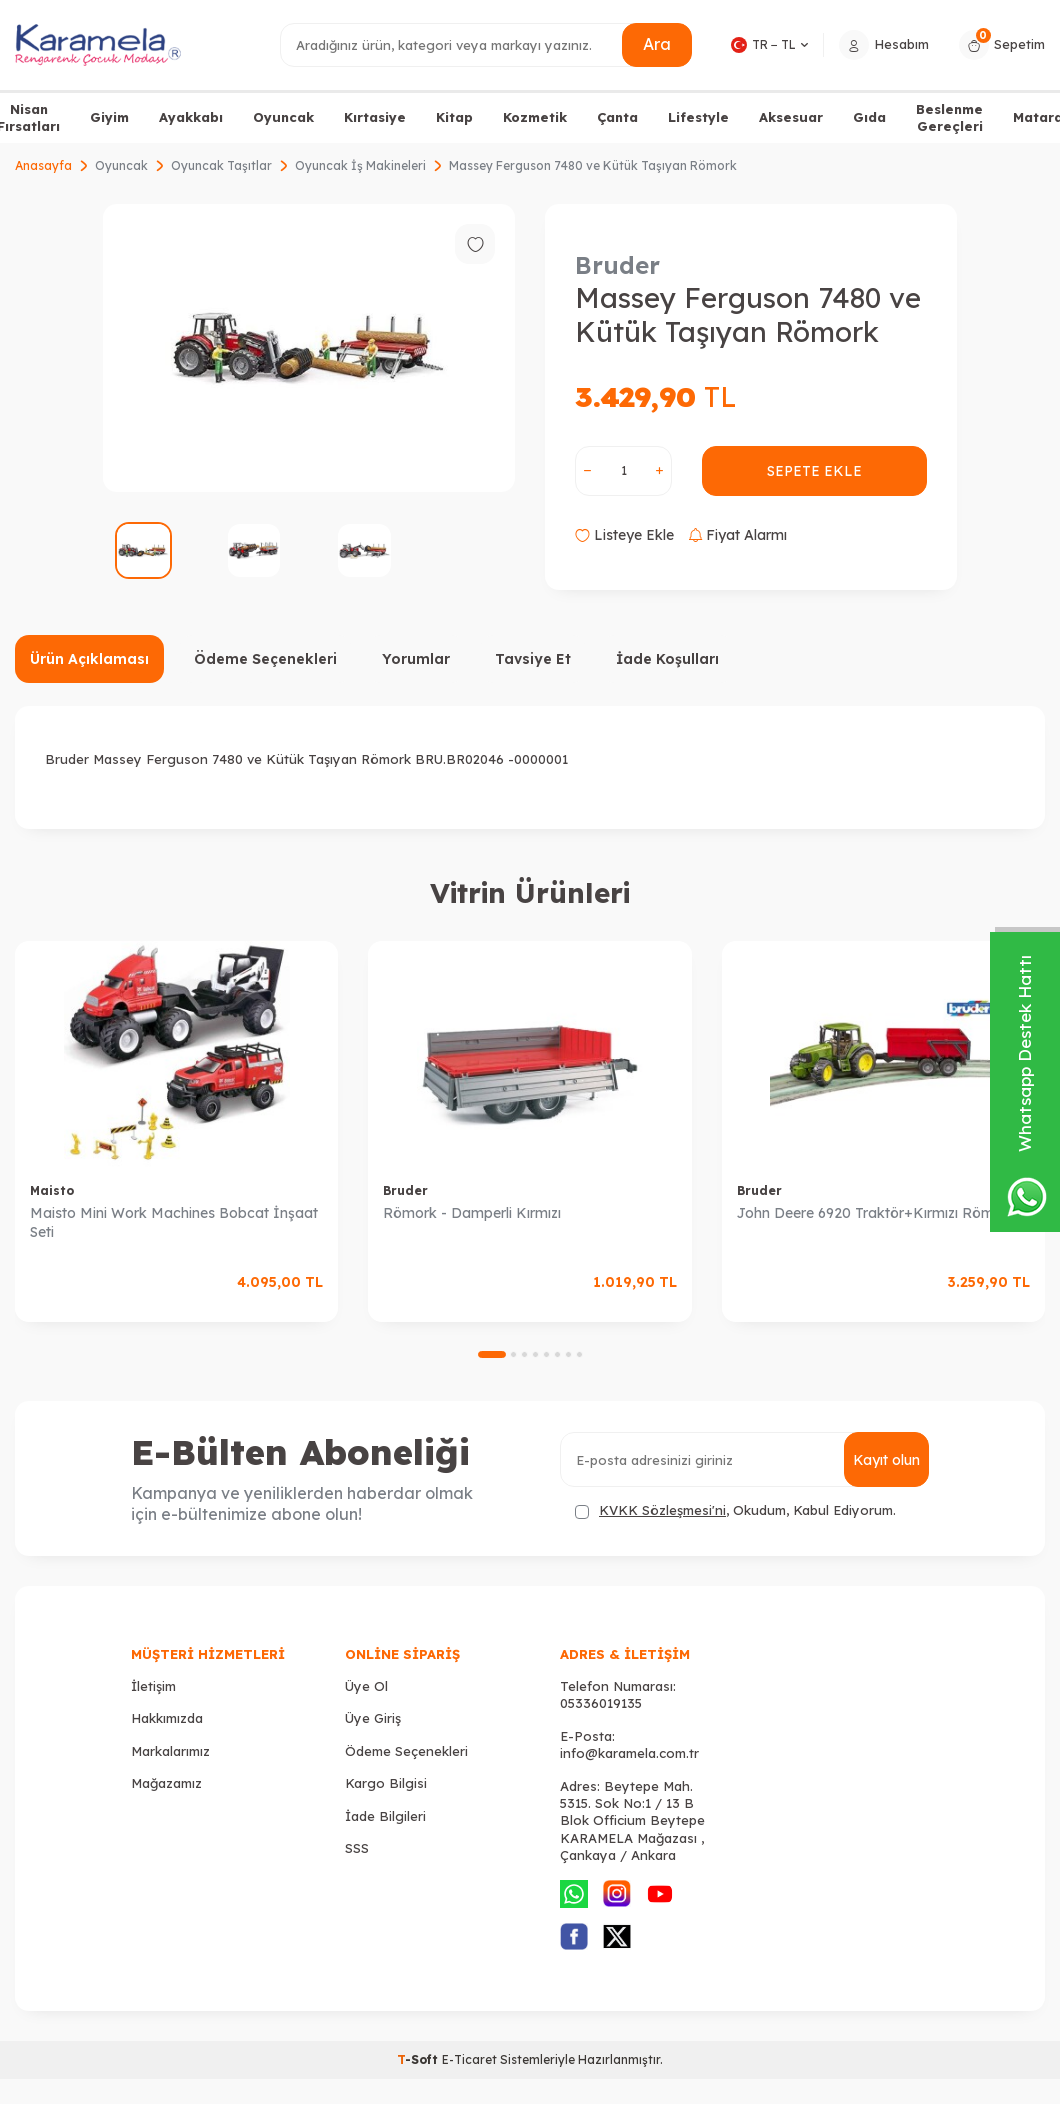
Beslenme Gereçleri (949, 117)
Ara (657, 44)
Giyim (109, 117)
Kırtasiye (375, 117)
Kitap (454, 117)
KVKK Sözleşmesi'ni (662, 1510)
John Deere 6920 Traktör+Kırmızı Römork (876, 1213)
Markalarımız (170, 1751)
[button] (492, 1354)
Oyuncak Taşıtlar (221, 165)
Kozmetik (535, 117)
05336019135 (601, 1703)
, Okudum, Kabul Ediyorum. (735, 1510)
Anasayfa (43, 165)
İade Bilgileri (385, 1816)
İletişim (153, 1686)
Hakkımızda (167, 1718)
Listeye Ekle (624, 535)
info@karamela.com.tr (629, 1753)
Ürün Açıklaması (89, 659)
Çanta (617, 117)
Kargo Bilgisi (386, 1783)
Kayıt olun (886, 1460)
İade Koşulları (667, 659)
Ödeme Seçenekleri (265, 659)
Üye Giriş (373, 1718)
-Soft (419, 2059)
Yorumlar (416, 659)
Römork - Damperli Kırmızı (472, 1213)
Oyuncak (283, 117)
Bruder (617, 265)
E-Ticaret (469, 2059)
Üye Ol (366, 1686)
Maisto (52, 1190)
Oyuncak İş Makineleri (360, 165)
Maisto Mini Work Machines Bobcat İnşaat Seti (174, 1222)
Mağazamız (166, 1783)
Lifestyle (698, 117)
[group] (309, 348)
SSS (357, 1848)
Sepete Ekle (814, 471)
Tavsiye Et (533, 659)
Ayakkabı (191, 117)
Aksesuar (791, 117)
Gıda (869, 117)
